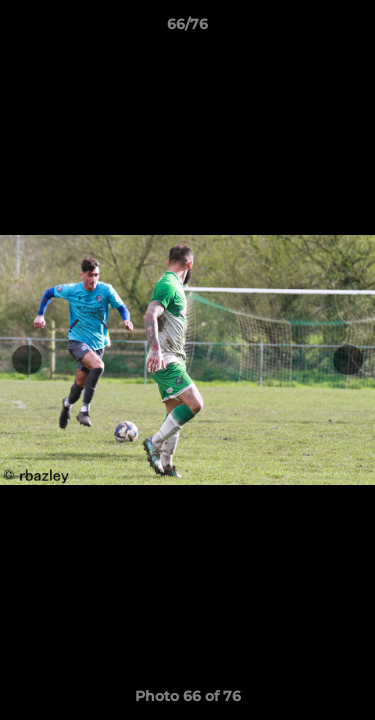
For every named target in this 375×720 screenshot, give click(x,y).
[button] (351, 29)
